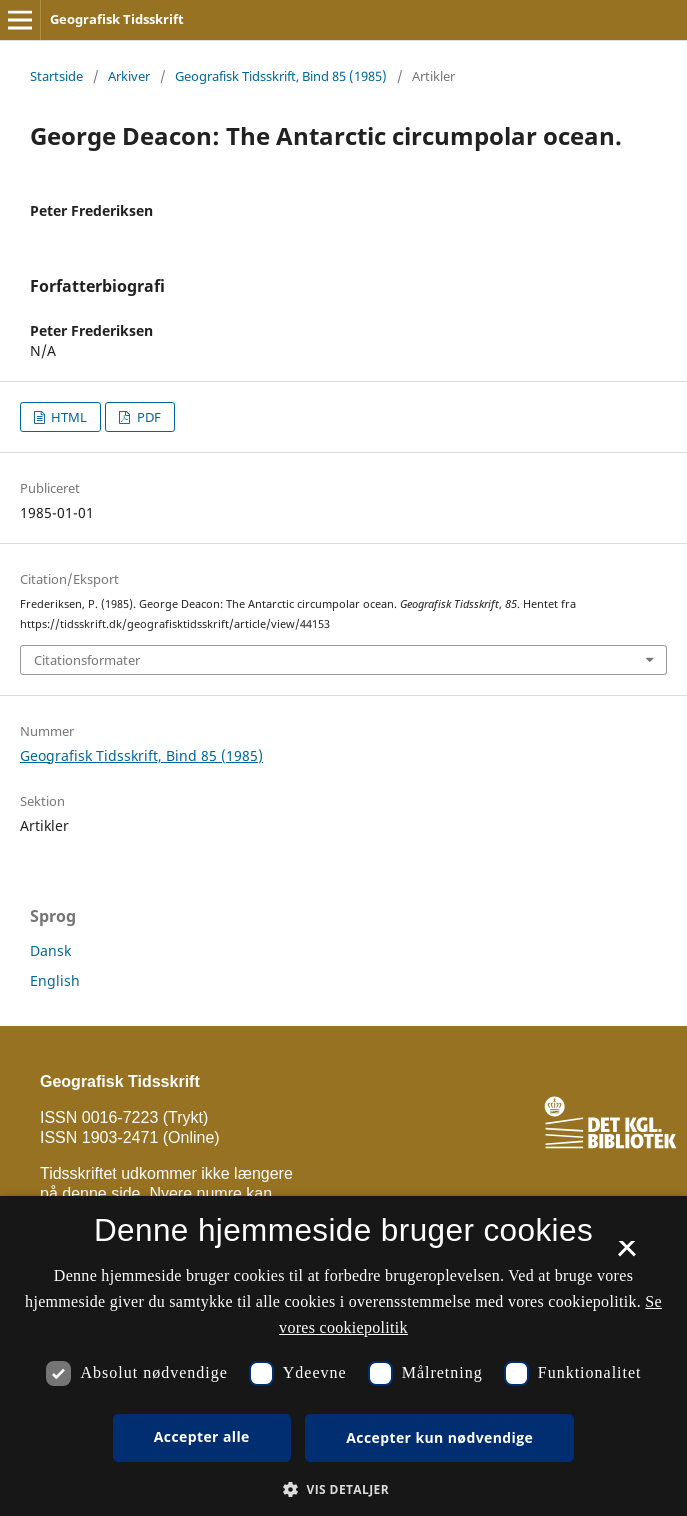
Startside (56, 76)
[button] (343, 1489)
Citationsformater (87, 660)
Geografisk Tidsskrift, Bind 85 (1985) (281, 76)
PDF (147, 417)
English (55, 980)
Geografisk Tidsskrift (117, 19)
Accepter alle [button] (202, 1436)
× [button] (626, 1255)
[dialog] (343, 1356)
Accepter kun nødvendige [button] (439, 1437)
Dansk (50, 950)
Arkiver (129, 76)
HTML (67, 417)
